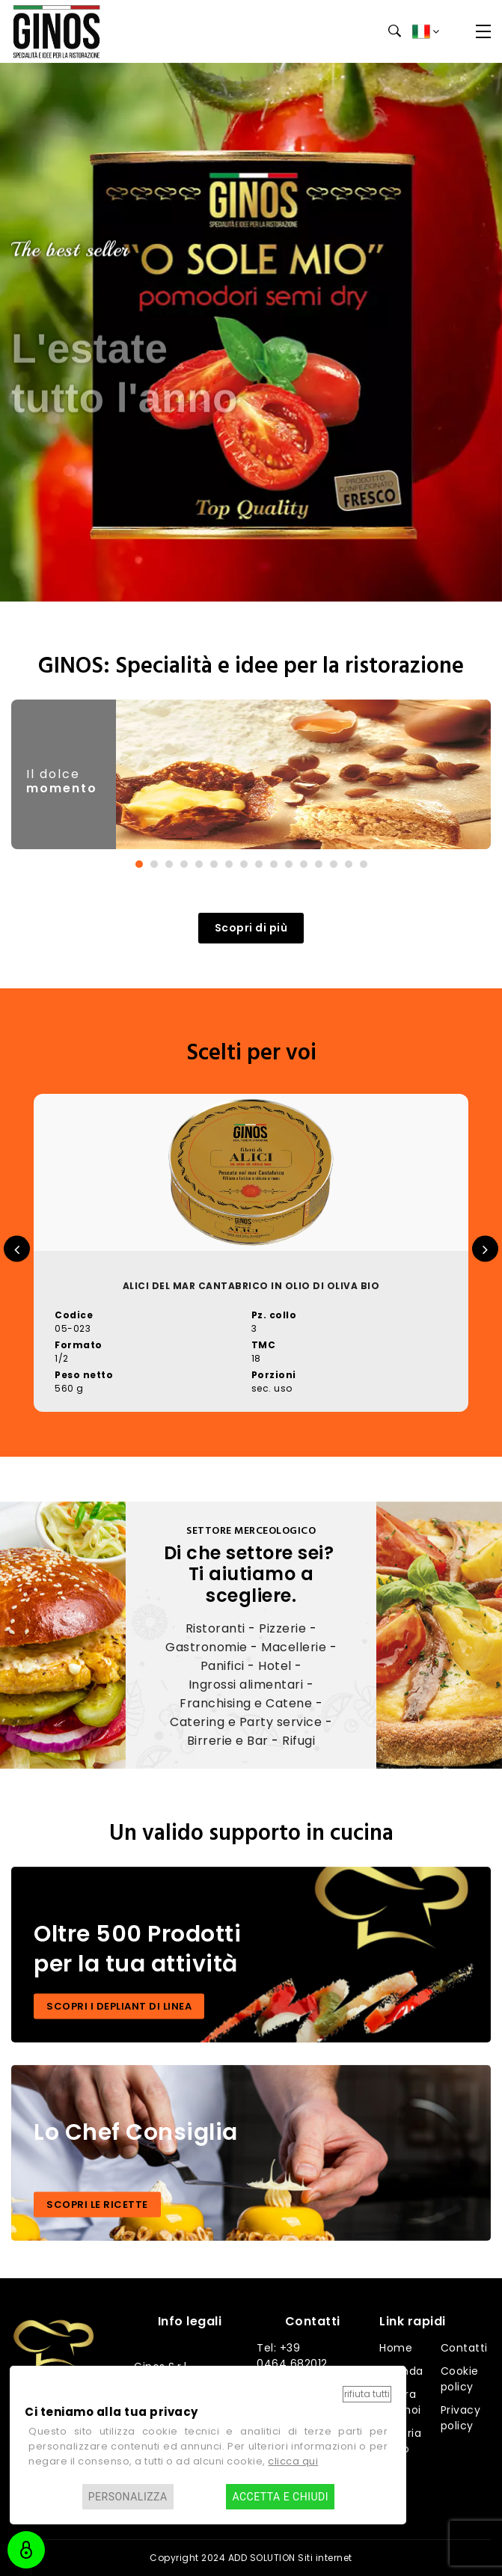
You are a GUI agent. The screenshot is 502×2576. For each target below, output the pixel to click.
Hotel (275, 1665)
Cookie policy (460, 2379)
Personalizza (128, 2496)
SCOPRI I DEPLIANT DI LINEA (119, 2006)
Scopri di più (251, 927)
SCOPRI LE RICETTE (97, 2204)
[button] (139, 864)
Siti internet (325, 2557)
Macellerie (293, 1647)
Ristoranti (215, 1628)
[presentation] (17, 1249)
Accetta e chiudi (280, 2496)
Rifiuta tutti (367, 2393)
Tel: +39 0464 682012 (292, 2355)
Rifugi (298, 1740)
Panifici (223, 1665)
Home (395, 2347)
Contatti (464, 2347)
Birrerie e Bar (228, 1740)
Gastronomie (206, 1647)
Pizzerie (282, 1628)
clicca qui (293, 2461)
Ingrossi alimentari (246, 1684)
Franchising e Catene (246, 1703)
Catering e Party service (246, 1722)
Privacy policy (461, 2417)
